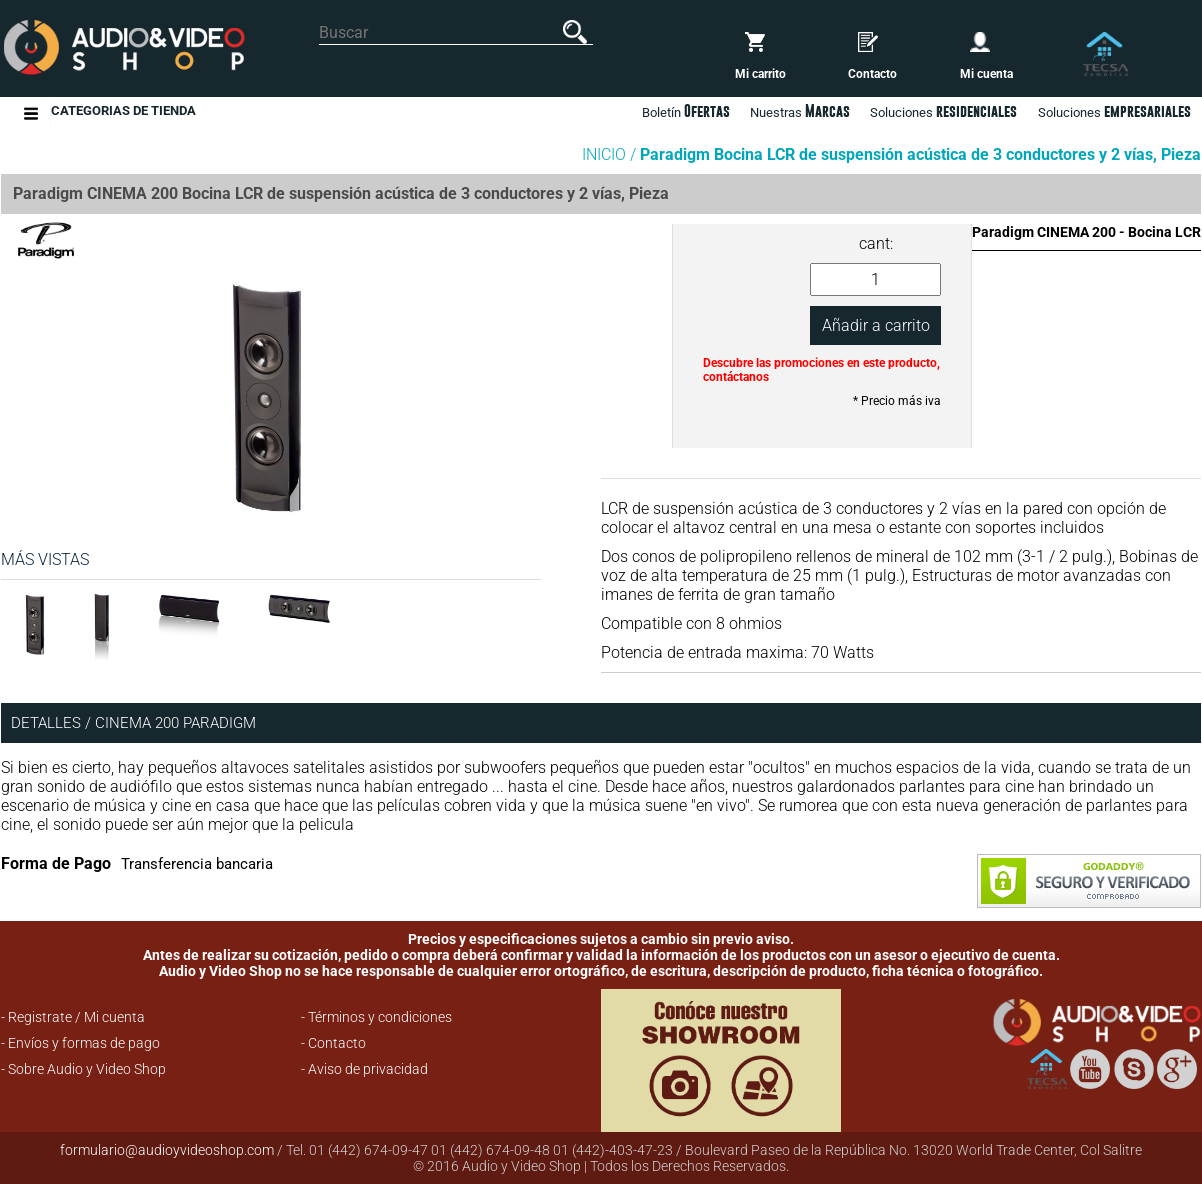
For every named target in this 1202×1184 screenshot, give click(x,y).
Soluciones (1114, 111)
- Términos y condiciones (376, 1017)
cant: (876, 243)
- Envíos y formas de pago (80, 1043)
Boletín (686, 111)
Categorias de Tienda (123, 113)
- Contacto (333, 1043)
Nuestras (800, 111)
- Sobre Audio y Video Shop (83, 1069)
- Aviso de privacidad (364, 1069)
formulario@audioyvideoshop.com (167, 1150)
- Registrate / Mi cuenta (73, 1017)
